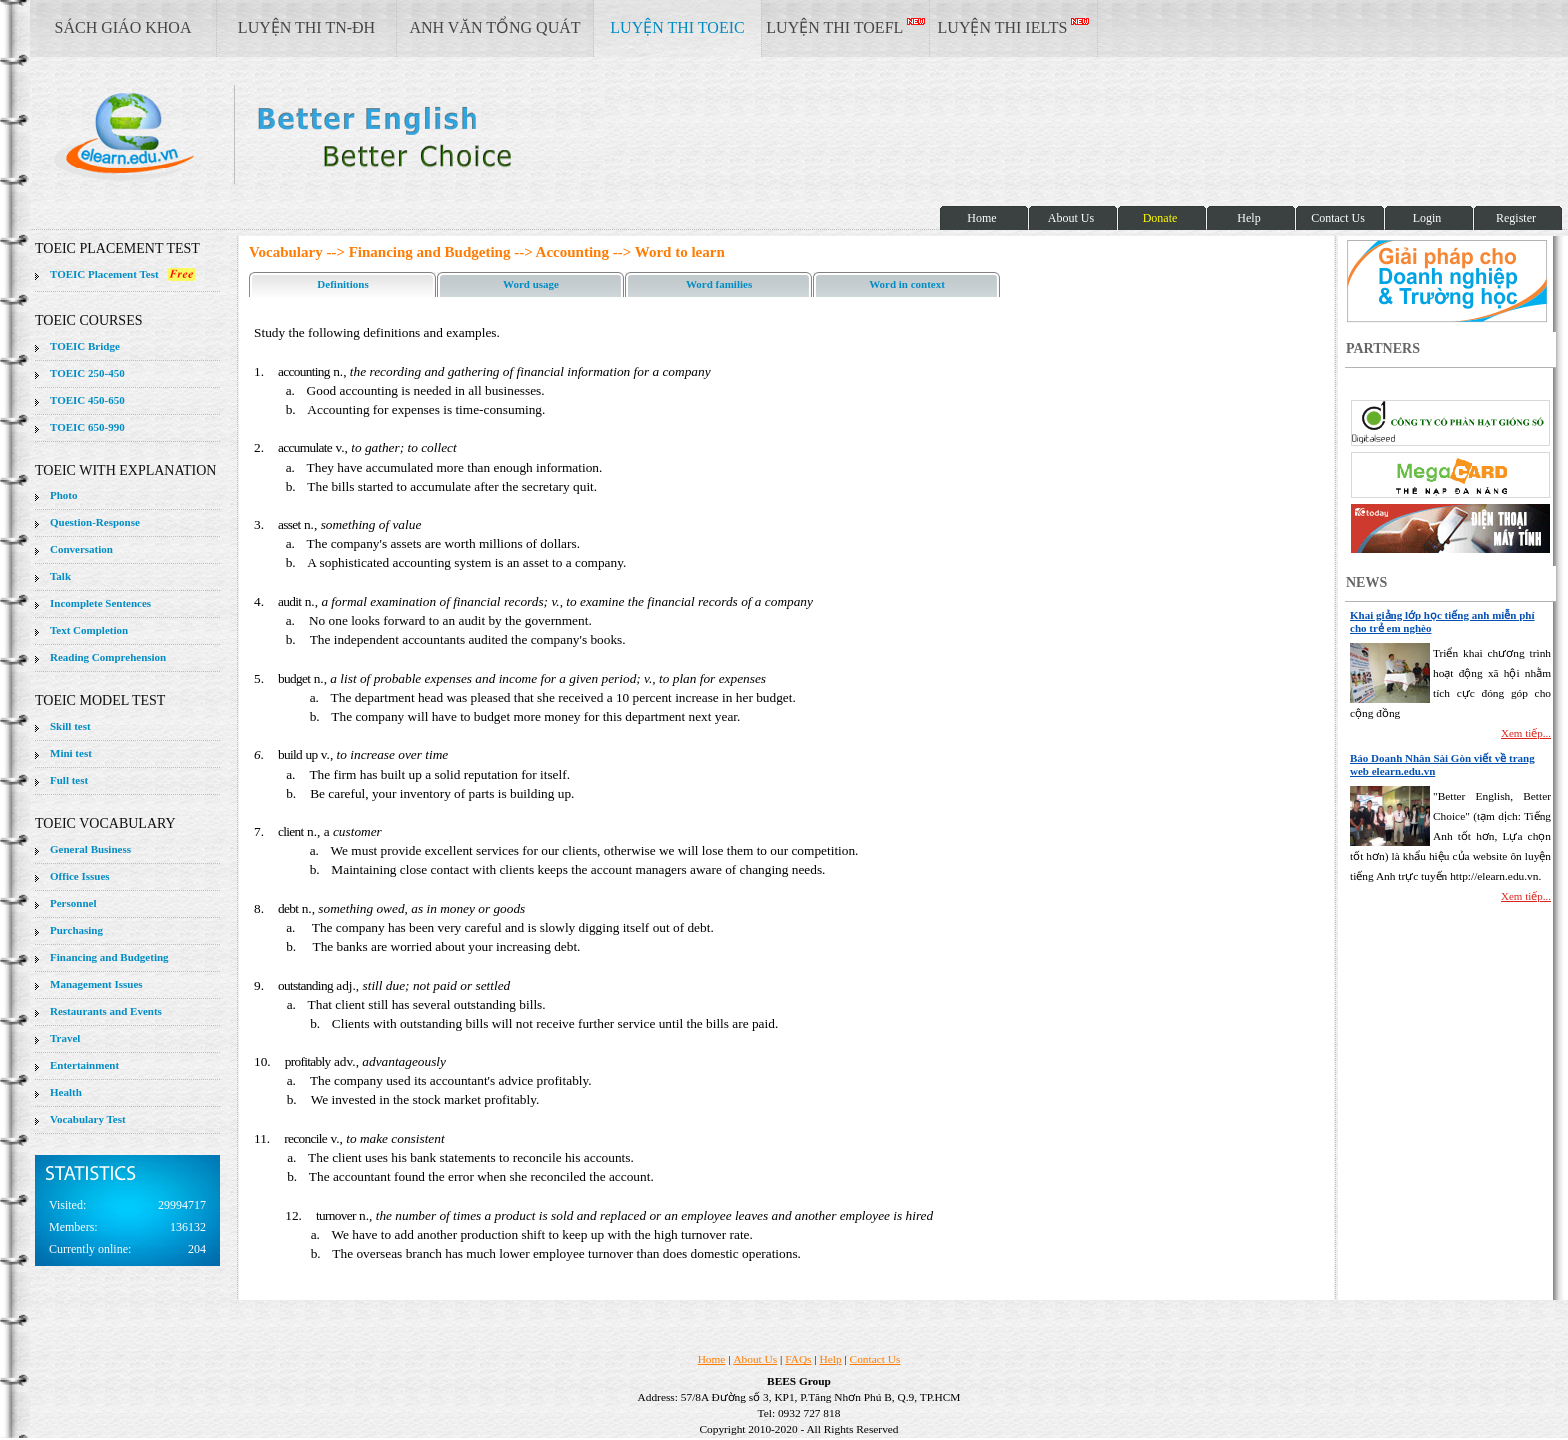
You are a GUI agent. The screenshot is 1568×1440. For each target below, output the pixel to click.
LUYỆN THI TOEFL (845, 27)
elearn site (317, 135)
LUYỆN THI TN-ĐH (306, 27)
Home (712, 1359)
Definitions (342, 284)
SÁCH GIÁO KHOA (123, 27)
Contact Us (875, 1359)
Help (831, 1359)
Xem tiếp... (1526, 733)
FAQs (798, 1359)
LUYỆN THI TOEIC (677, 27)
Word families (719, 284)
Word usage (531, 284)
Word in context (907, 284)
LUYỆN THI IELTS (1014, 27)
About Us (755, 1359)
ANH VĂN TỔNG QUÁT (494, 27)
